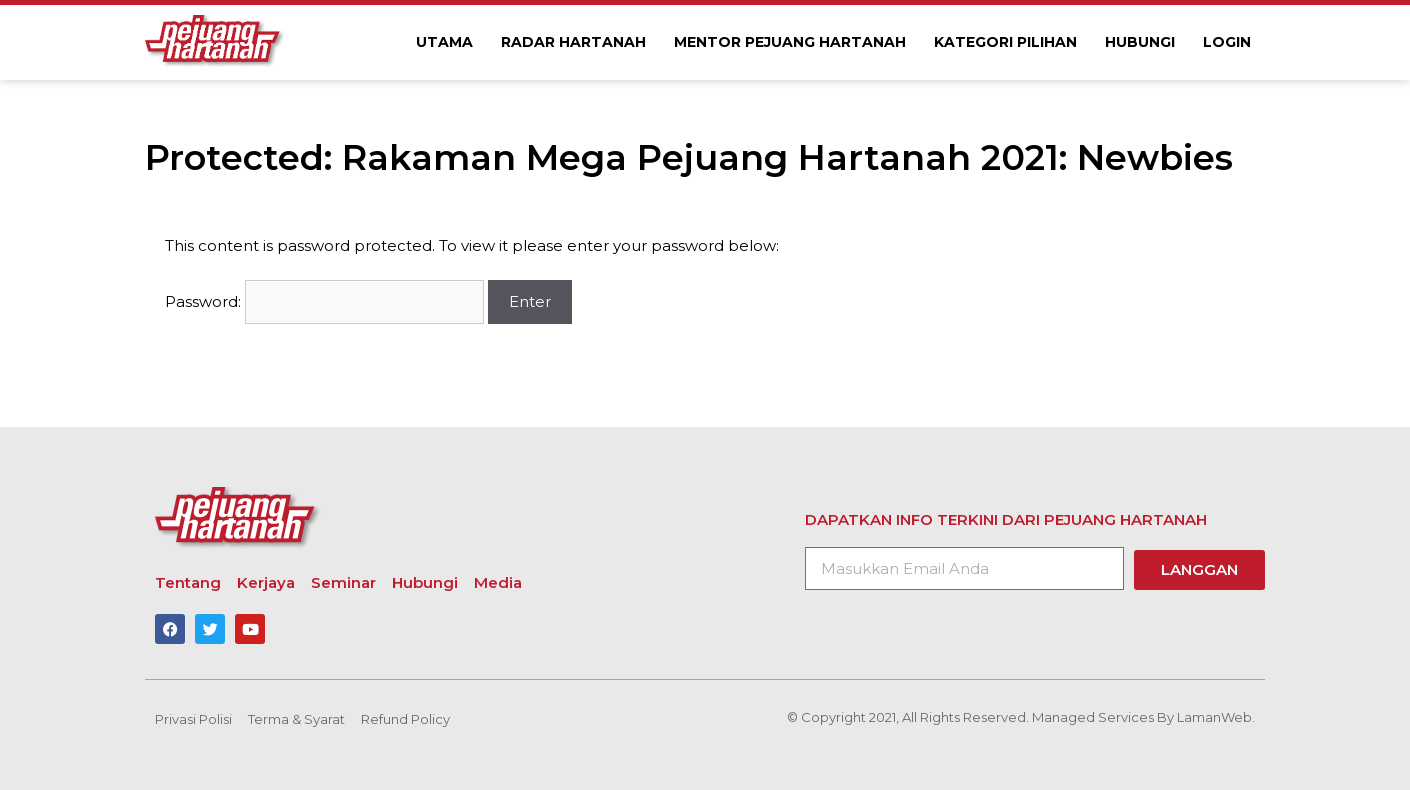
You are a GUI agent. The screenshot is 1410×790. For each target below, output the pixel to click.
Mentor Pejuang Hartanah (790, 42)
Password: (324, 301)
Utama (444, 42)
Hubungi (1140, 42)
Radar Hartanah (573, 42)
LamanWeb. (1216, 717)
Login (1227, 42)
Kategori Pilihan (1005, 42)
